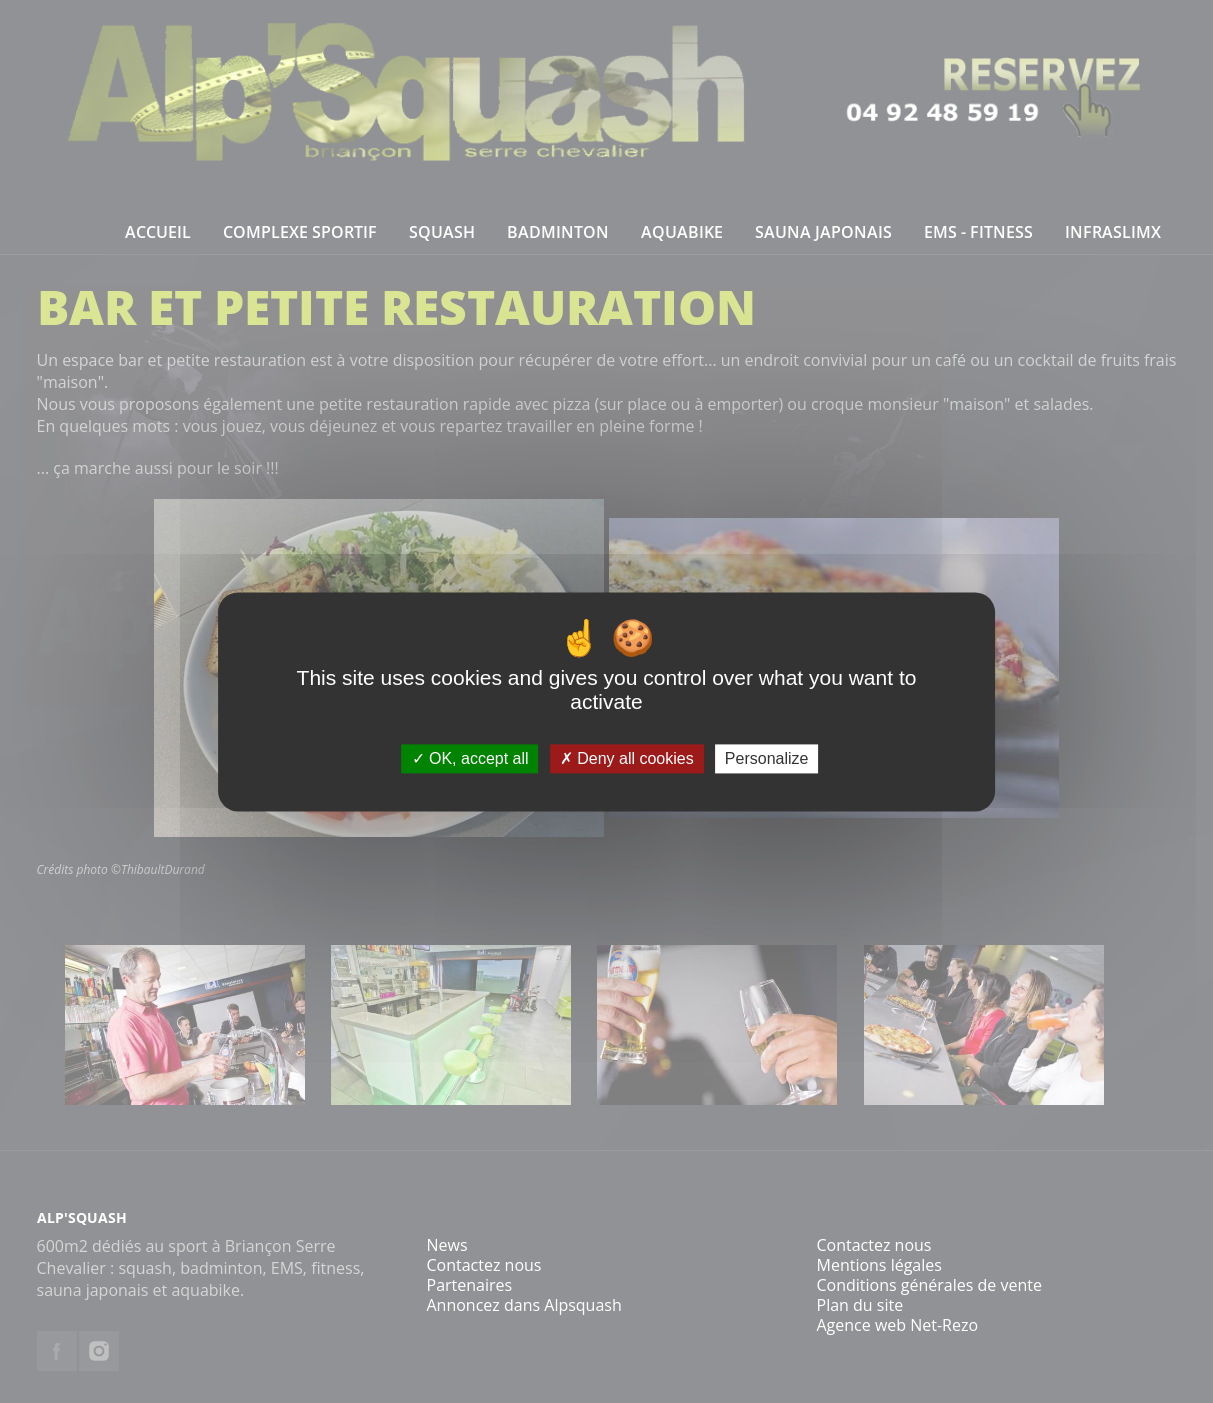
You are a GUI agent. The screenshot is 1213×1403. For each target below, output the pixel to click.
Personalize (767, 758)
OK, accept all (470, 758)
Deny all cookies (627, 758)
